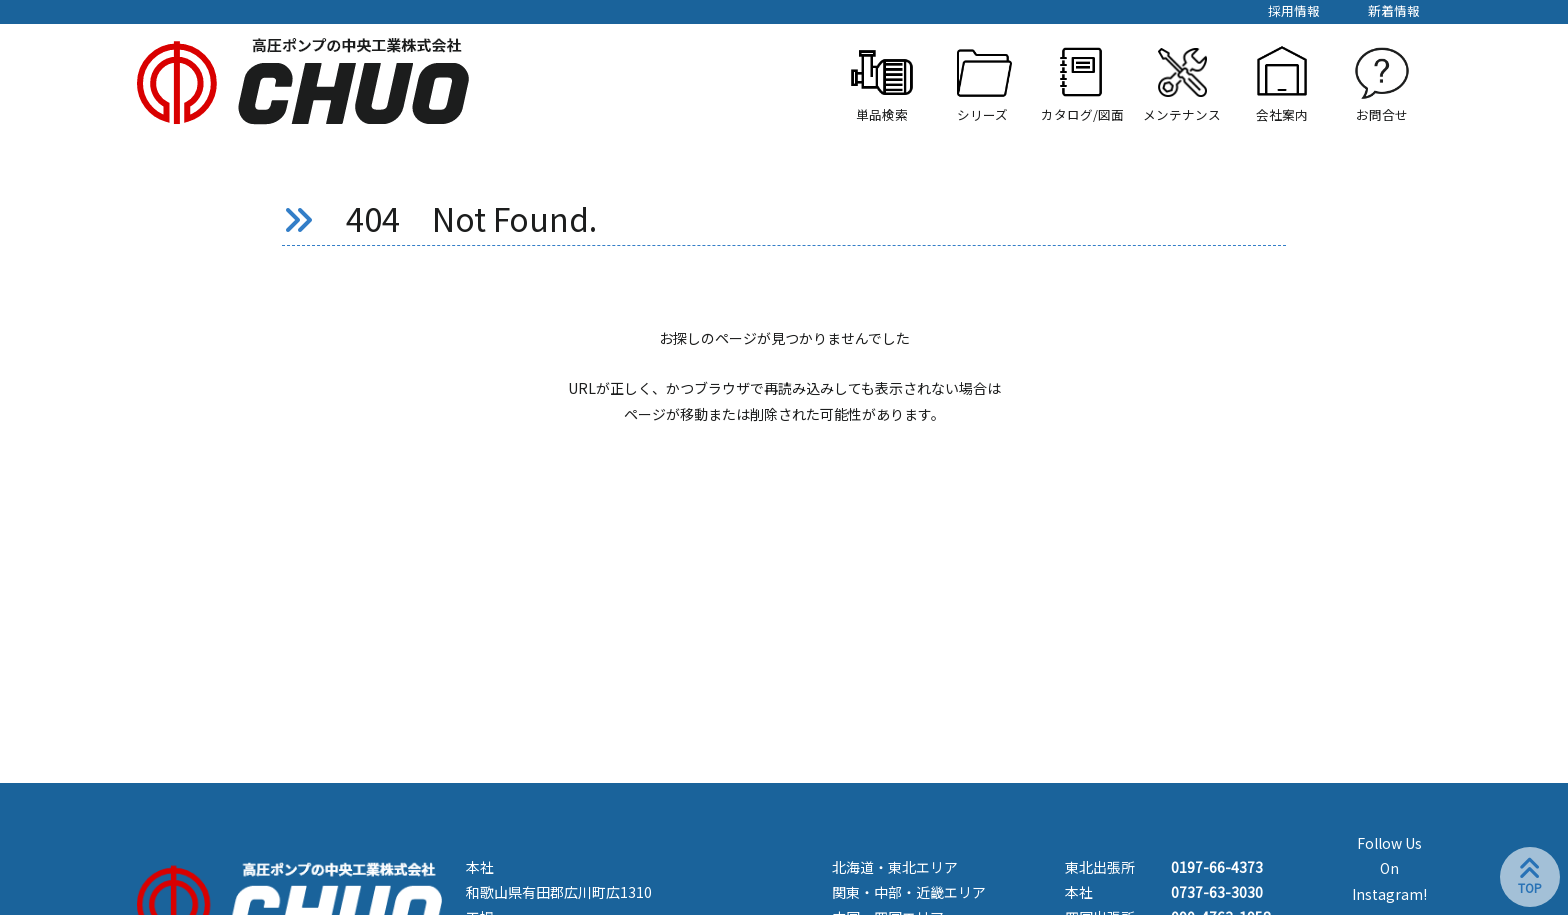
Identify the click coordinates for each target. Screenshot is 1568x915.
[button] (982, 83)
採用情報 (1294, 10)
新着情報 (1394, 10)
